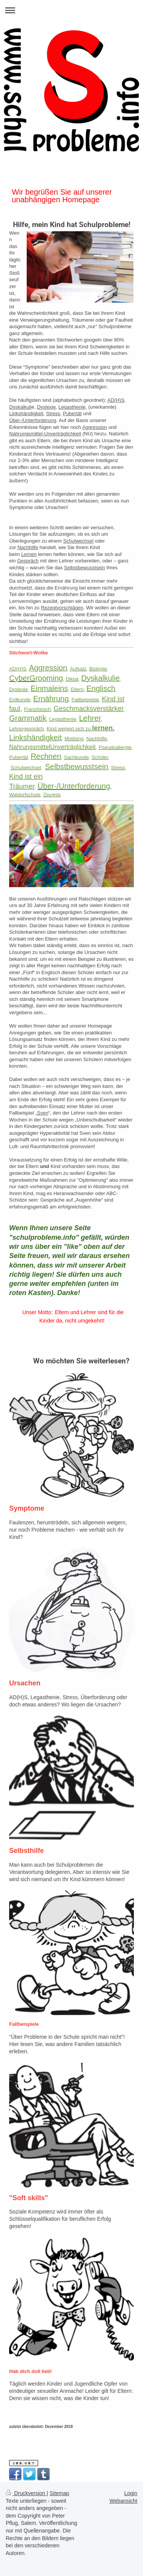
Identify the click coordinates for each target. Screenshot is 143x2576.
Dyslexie (46, 407)
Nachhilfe (28, 547)
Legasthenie (71, 407)
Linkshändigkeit (26, 413)
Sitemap (59, 2493)
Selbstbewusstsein (84, 567)
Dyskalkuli (20, 407)
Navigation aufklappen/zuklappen (71, 10)
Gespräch (28, 561)
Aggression (94, 427)
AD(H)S (115, 400)
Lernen (29, 554)
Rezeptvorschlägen (62, 608)
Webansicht (123, 2501)
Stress (53, 413)
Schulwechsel (78, 541)
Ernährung (66, 588)
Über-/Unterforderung (32, 420)
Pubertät (72, 413)
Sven (42, 1113)
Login (130, 2493)
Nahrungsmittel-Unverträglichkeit (45, 434)
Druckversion (26, 2493)
